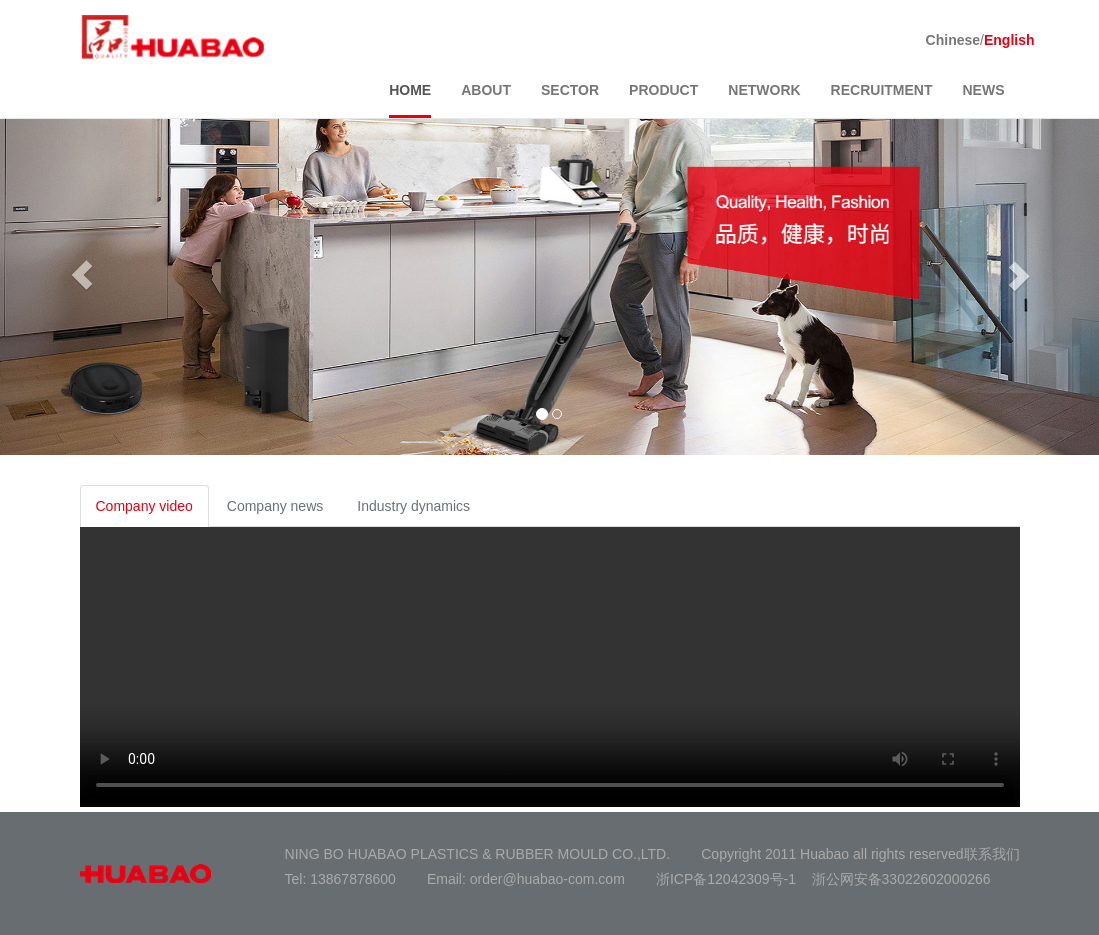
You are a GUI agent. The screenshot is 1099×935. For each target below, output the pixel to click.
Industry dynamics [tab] (413, 506)
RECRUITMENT (882, 90)
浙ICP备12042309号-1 (726, 879)
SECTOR (570, 90)
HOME (410, 90)
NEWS (984, 90)
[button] (82, 274)
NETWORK (764, 90)
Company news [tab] (275, 506)
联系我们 (992, 854)
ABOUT (486, 90)
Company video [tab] (144, 506)
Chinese (953, 40)
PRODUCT (663, 90)
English (1009, 40)
